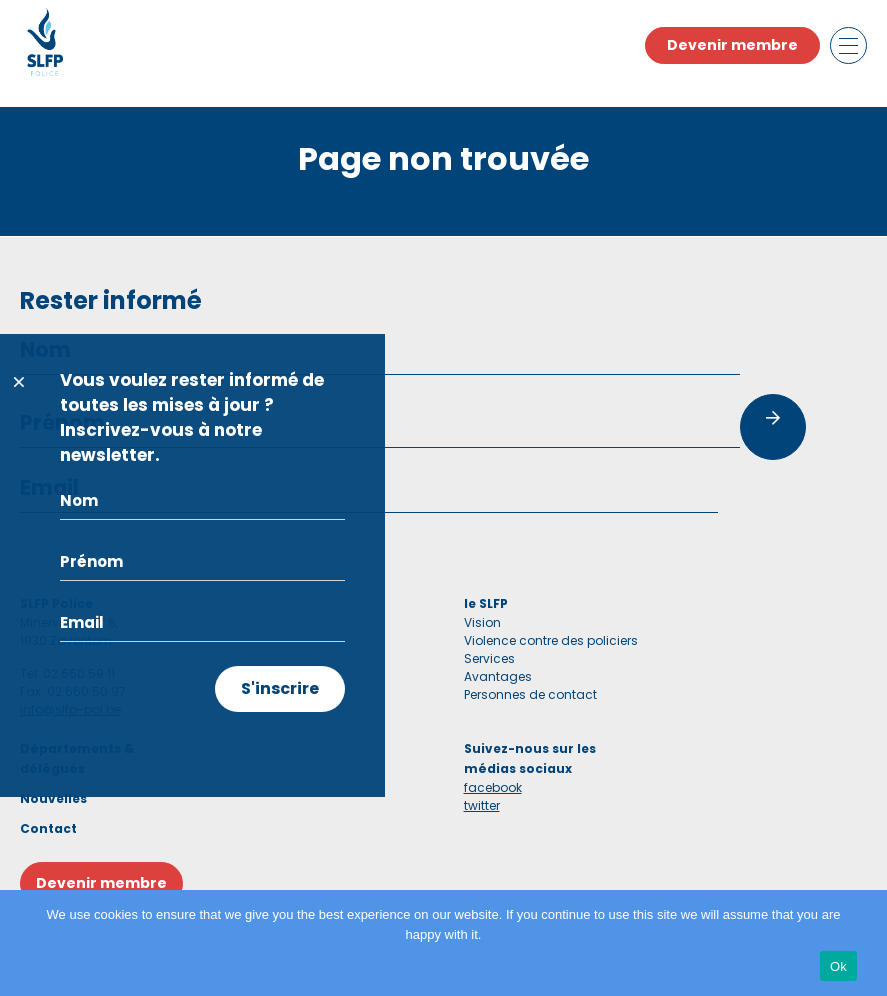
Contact (48, 828)
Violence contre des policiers (551, 640)
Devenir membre (732, 45)
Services (489, 658)
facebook (493, 787)
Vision (482, 622)
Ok (838, 966)
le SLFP (486, 603)
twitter (482, 805)
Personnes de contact (530, 694)
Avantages (498, 676)
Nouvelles (53, 798)
